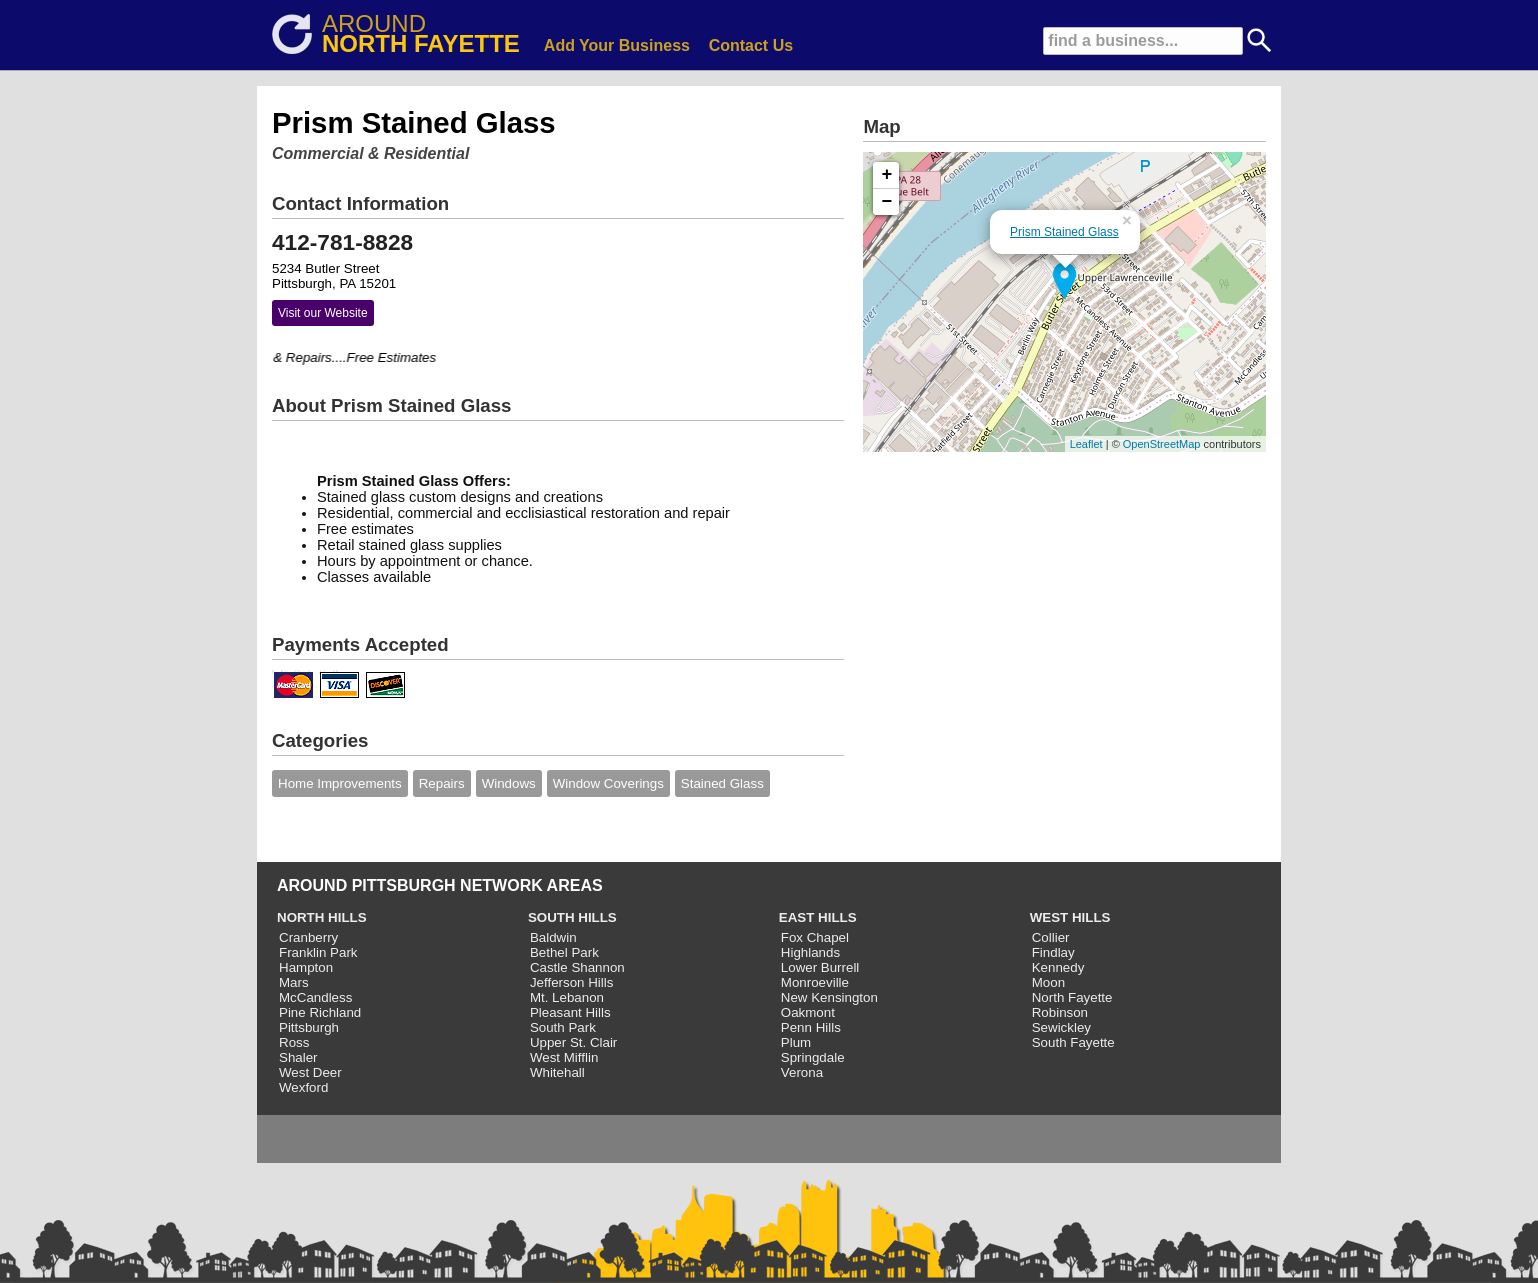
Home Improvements (340, 783)
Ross (294, 1042)
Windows (509, 783)
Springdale (813, 1057)
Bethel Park (564, 952)
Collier (1051, 937)
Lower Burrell (820, 967)
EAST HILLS (818, 917)
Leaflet (1086, 444)
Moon (1048, 982)
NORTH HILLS (322, 917)
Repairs (442, 783)
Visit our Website (323, 313)
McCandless (315, 997)
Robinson (1060, 1012)
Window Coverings (608, 783)
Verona (802, 1072)
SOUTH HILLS (572, 917)
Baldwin (553, 937)
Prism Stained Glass (1064, 232)
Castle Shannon (577, 967)
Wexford (303, 1087)
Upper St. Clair (573, 1042)
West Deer (310, 1072)
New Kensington (829, 997)
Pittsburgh (309, 1027)
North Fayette (1072, 997)
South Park (563, 1027)
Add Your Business (617, 45)
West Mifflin (564, 1057)
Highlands (810, 952)
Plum (796, 1042)
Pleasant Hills (570, 1012)
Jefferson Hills (571, 982)
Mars (294, 982)
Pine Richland (320, 1012)
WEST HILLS (1070, 917)
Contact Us (751, 45)
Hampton (306, 967)
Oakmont (808, 1012)
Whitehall (557, 1072)
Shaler (298, 1057)
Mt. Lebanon (567, 997)
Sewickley (1061, 1027)
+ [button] (887, 175)
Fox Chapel (815, 937)
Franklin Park (318, 952)
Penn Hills (811, 1027)
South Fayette (1073, 1042)
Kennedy (1058, 967)
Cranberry (308, 937)
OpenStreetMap (1162, 444)
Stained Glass (722, 783)
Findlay (1053, 952)
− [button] (887, 202)
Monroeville (815, 982)
